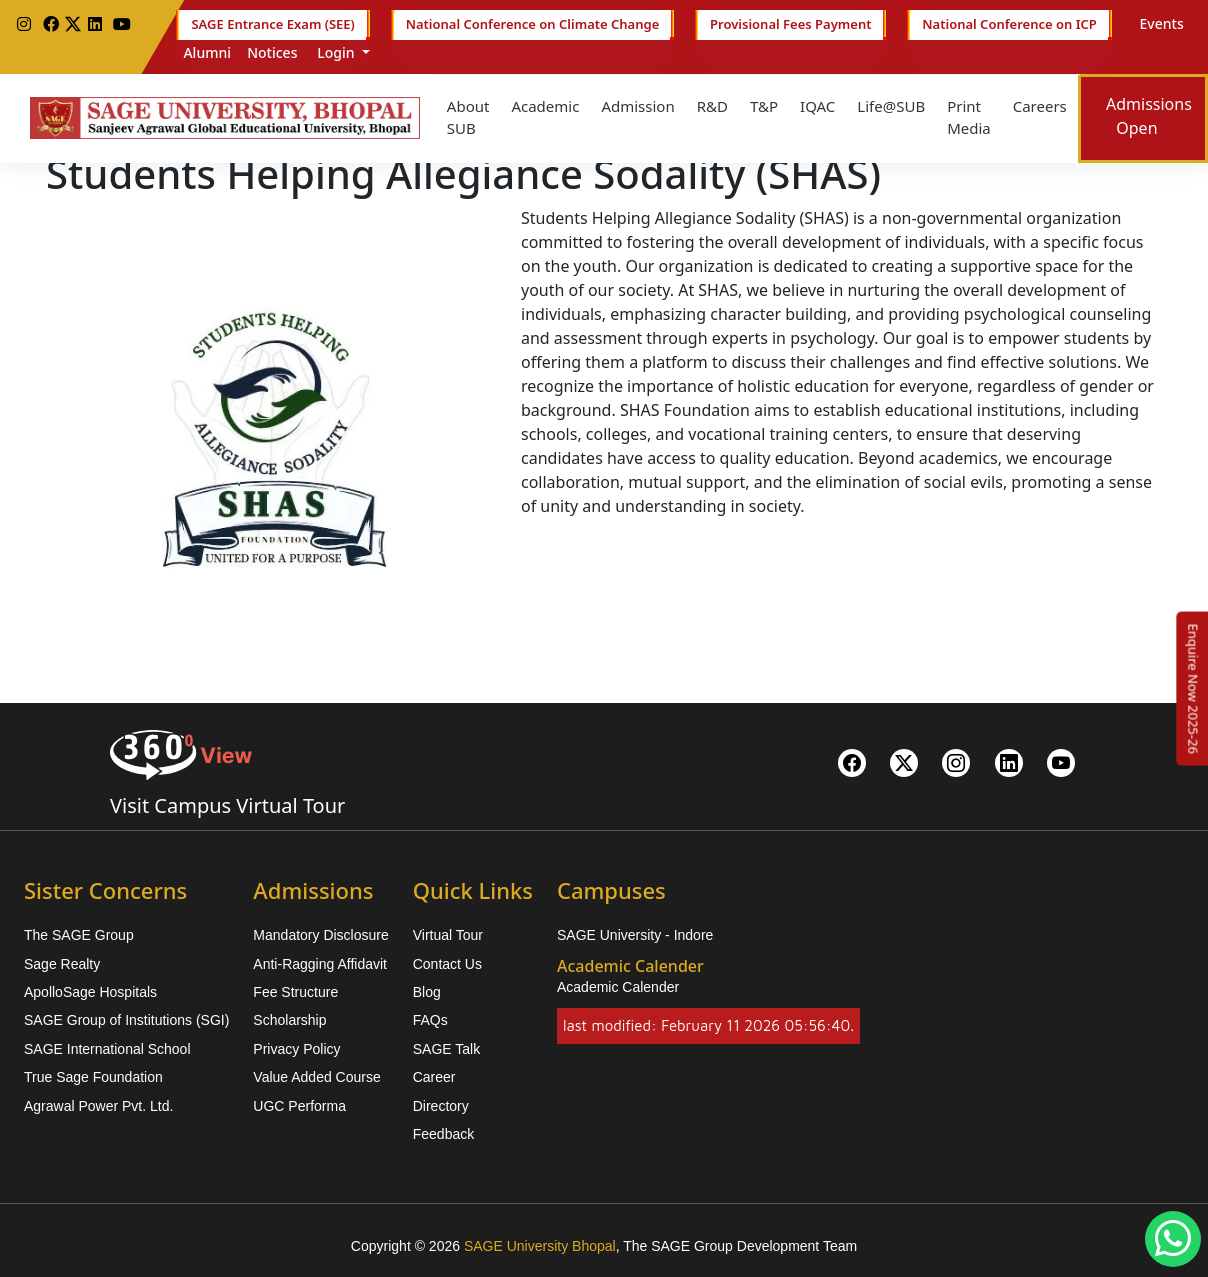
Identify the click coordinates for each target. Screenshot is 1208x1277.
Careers (1040, 106)
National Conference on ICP (1009, 25)
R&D (712, 106)
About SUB (468, 117)
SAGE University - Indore (635, 935)
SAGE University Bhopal (540, 1246)
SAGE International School (107, 1049)
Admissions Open (1149, 116)
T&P (764, 106)
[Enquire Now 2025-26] (1193, 688)
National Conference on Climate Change (533, 25)
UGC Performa (299, 1106)
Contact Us (447, 964)
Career (434, 1077)
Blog (427, 992)
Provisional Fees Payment (790, 25)
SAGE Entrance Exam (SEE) (272, 25)
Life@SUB (891, 106)
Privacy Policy (296, 1049)
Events (1162, 23)
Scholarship (289, 1020)
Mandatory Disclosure (320, 935)
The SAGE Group (79, 935)
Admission (637, 106)
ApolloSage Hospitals (90, 992)
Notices (272, 52)
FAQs (430, 1020)
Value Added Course (316, 1077)
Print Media (969, 117)
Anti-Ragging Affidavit (320, 964)
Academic (545, 106)
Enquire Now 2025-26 (1193, 688)
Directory (441, 1106)
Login (336, 52)
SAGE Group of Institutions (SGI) (126, 1020)
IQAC (817, 106)
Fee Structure (295, 992)
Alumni (207, 52)
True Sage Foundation (93, 1077)
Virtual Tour (448, 935)
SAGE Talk (446, 1049)
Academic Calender (618, 987)
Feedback (443, 1134)
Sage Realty (62, 964)
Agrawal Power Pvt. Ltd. (98, 1106)
